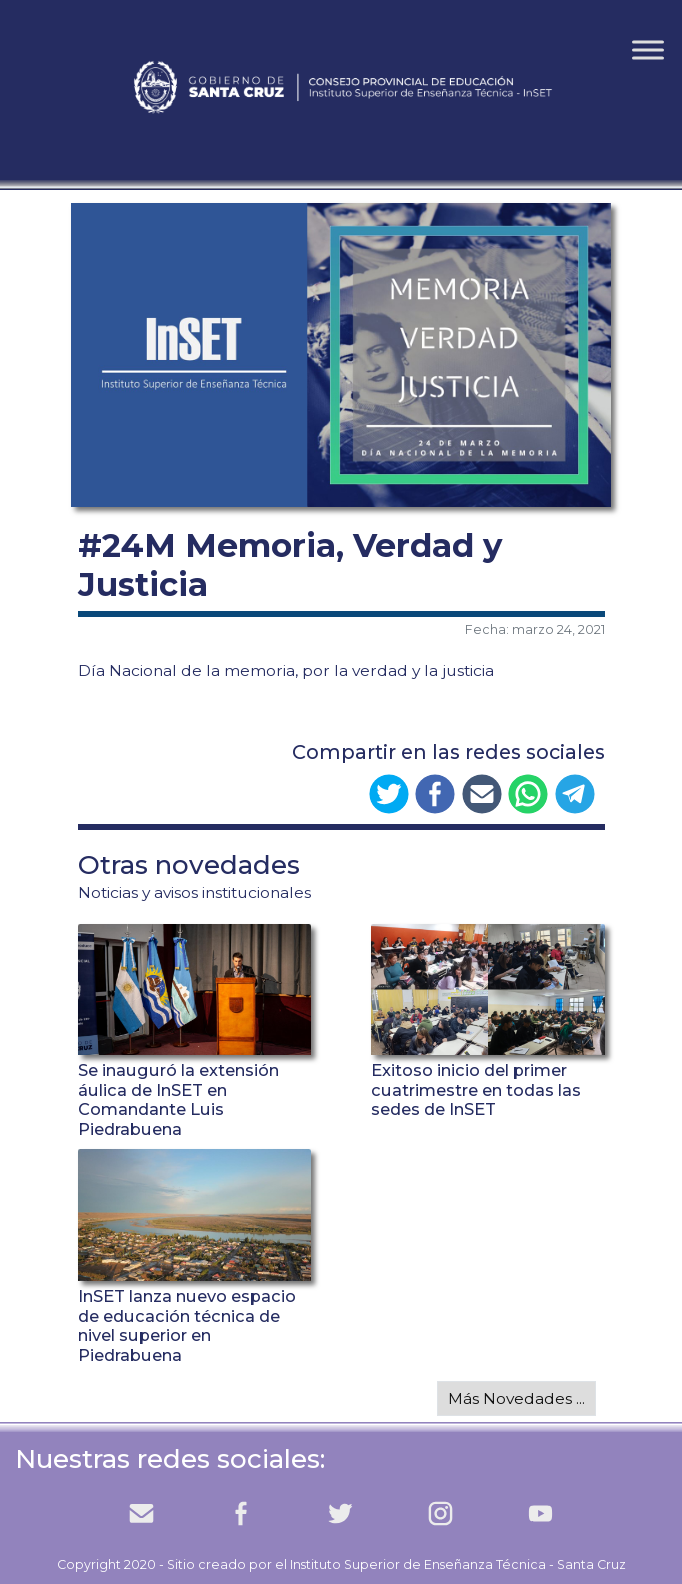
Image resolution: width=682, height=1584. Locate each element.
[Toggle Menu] (648, 49)
